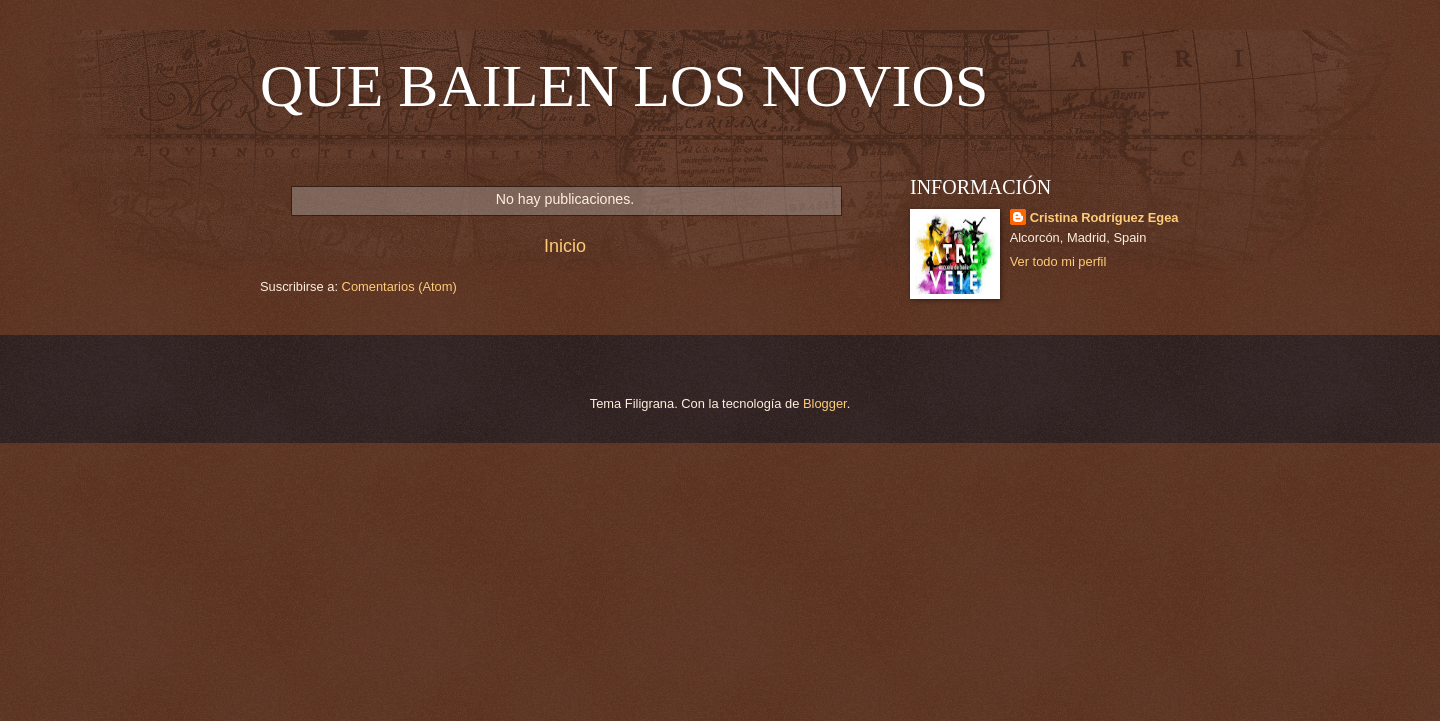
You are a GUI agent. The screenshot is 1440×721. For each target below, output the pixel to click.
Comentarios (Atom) (399, 286)
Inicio (565, 246)
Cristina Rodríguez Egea (1104, 217)
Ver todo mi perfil (1058, 261)
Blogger (825, 403)
